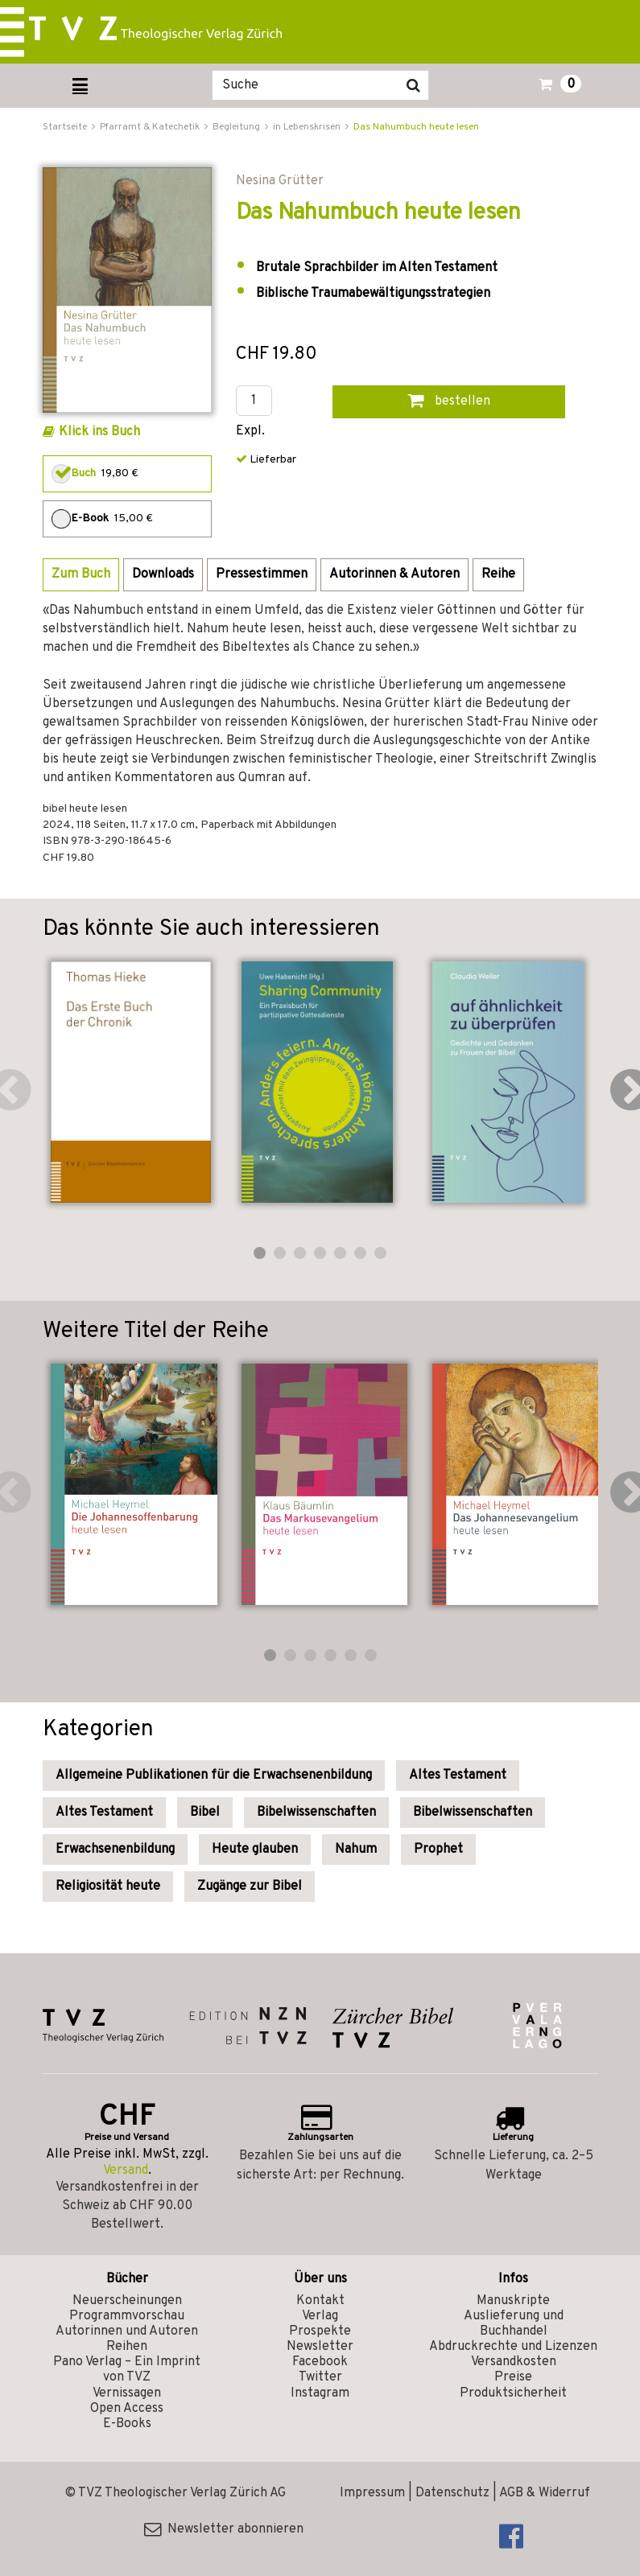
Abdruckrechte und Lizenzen (513, 2347)
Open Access (126, 2409)
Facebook (320, 2362)
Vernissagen (127, 2393)
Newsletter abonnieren (223, 2529)
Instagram (320, 2393)
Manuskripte (513, 2301)
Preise (513, 2377)
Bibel (205, 1812)
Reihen (126, 2347)
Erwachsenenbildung (115, 1849)
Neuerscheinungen (127, 2301)
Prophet (438, 1849)
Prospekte (320, 2331)
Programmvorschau (126, 2316)
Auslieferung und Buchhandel (514, 2323)
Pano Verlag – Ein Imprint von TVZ (126, 2369)
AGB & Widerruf (544, 2493)
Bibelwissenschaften (316, 1812)
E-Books (127, 2424)
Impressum (372, 2493)
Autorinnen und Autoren (127, 2331)
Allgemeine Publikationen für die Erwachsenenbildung (214, 1775)
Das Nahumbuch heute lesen (416, 127)
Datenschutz (452, 2493)
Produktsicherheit (513, 2393)
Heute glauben (255, 1849)
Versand (125, 2170)
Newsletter (320, 2347)
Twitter (320, 2377)
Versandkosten (513, 2362)
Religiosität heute (108, 1887)
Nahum (356, 1849)
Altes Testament (457, 1775)
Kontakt (320, 2301)
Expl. (250, 431)
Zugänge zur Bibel (249, 1887)
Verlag (320, 2316)
